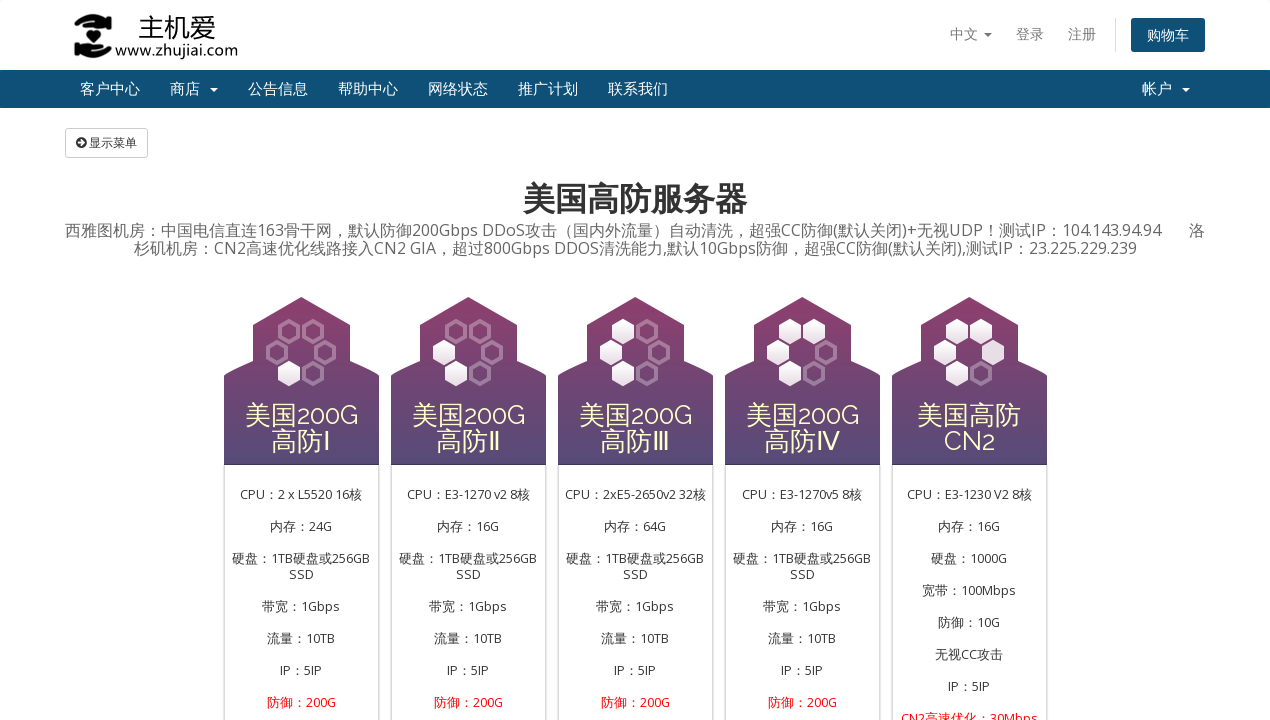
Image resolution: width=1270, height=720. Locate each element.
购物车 (1168, 34)
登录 (1030, 33)
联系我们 (638, 89)
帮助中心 (368, 89)
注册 (1082, 33)
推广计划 (548, 89)
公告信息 (278, 89)
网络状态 (458, 89)
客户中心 (110, 89)
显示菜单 (106, 142)
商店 (194, 89)
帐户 (1166, 89)
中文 (971, 33)
